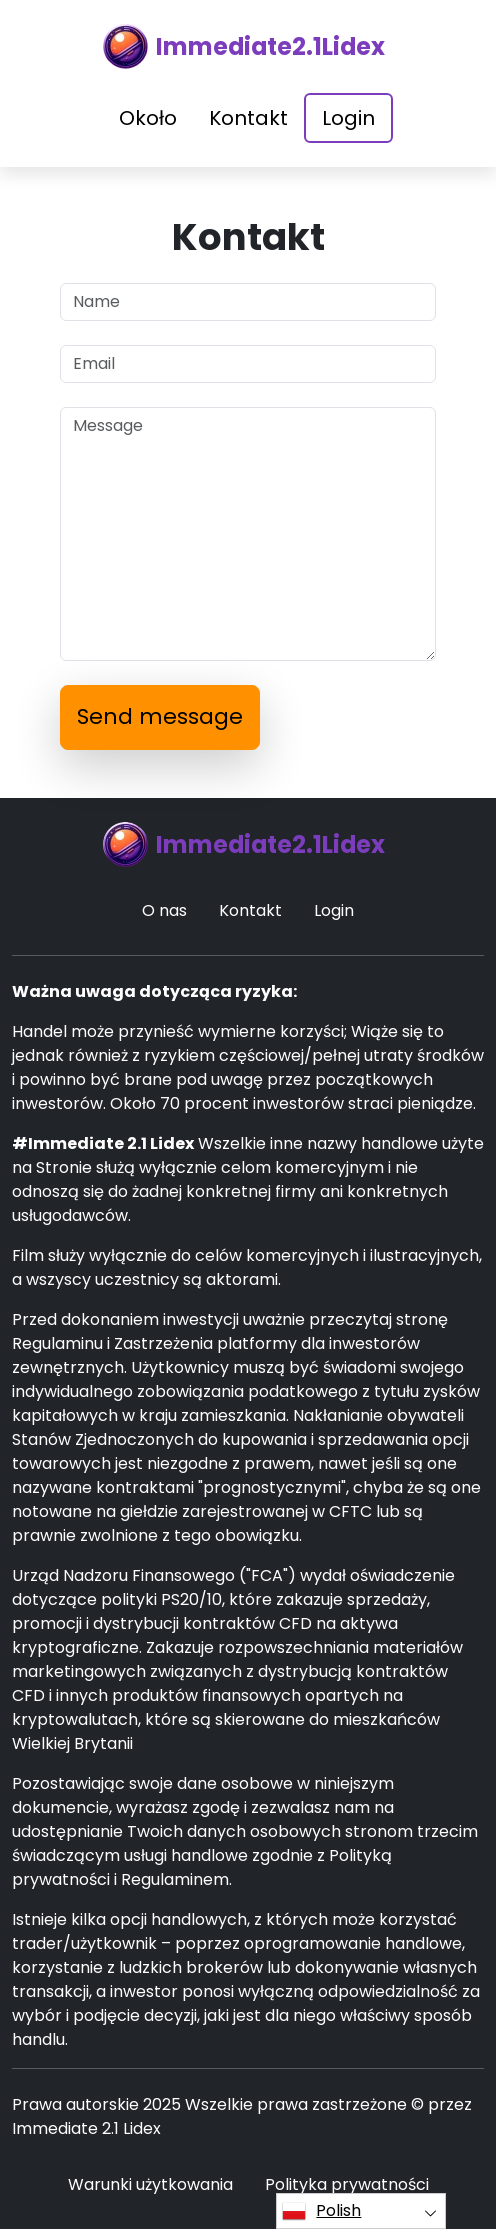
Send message (160, 716)
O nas (164, 910)
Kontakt (248, 118)
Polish (321, 2211)
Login (348, 118)
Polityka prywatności (347, 2184)
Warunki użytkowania (150, 2184)
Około (148, 118)
